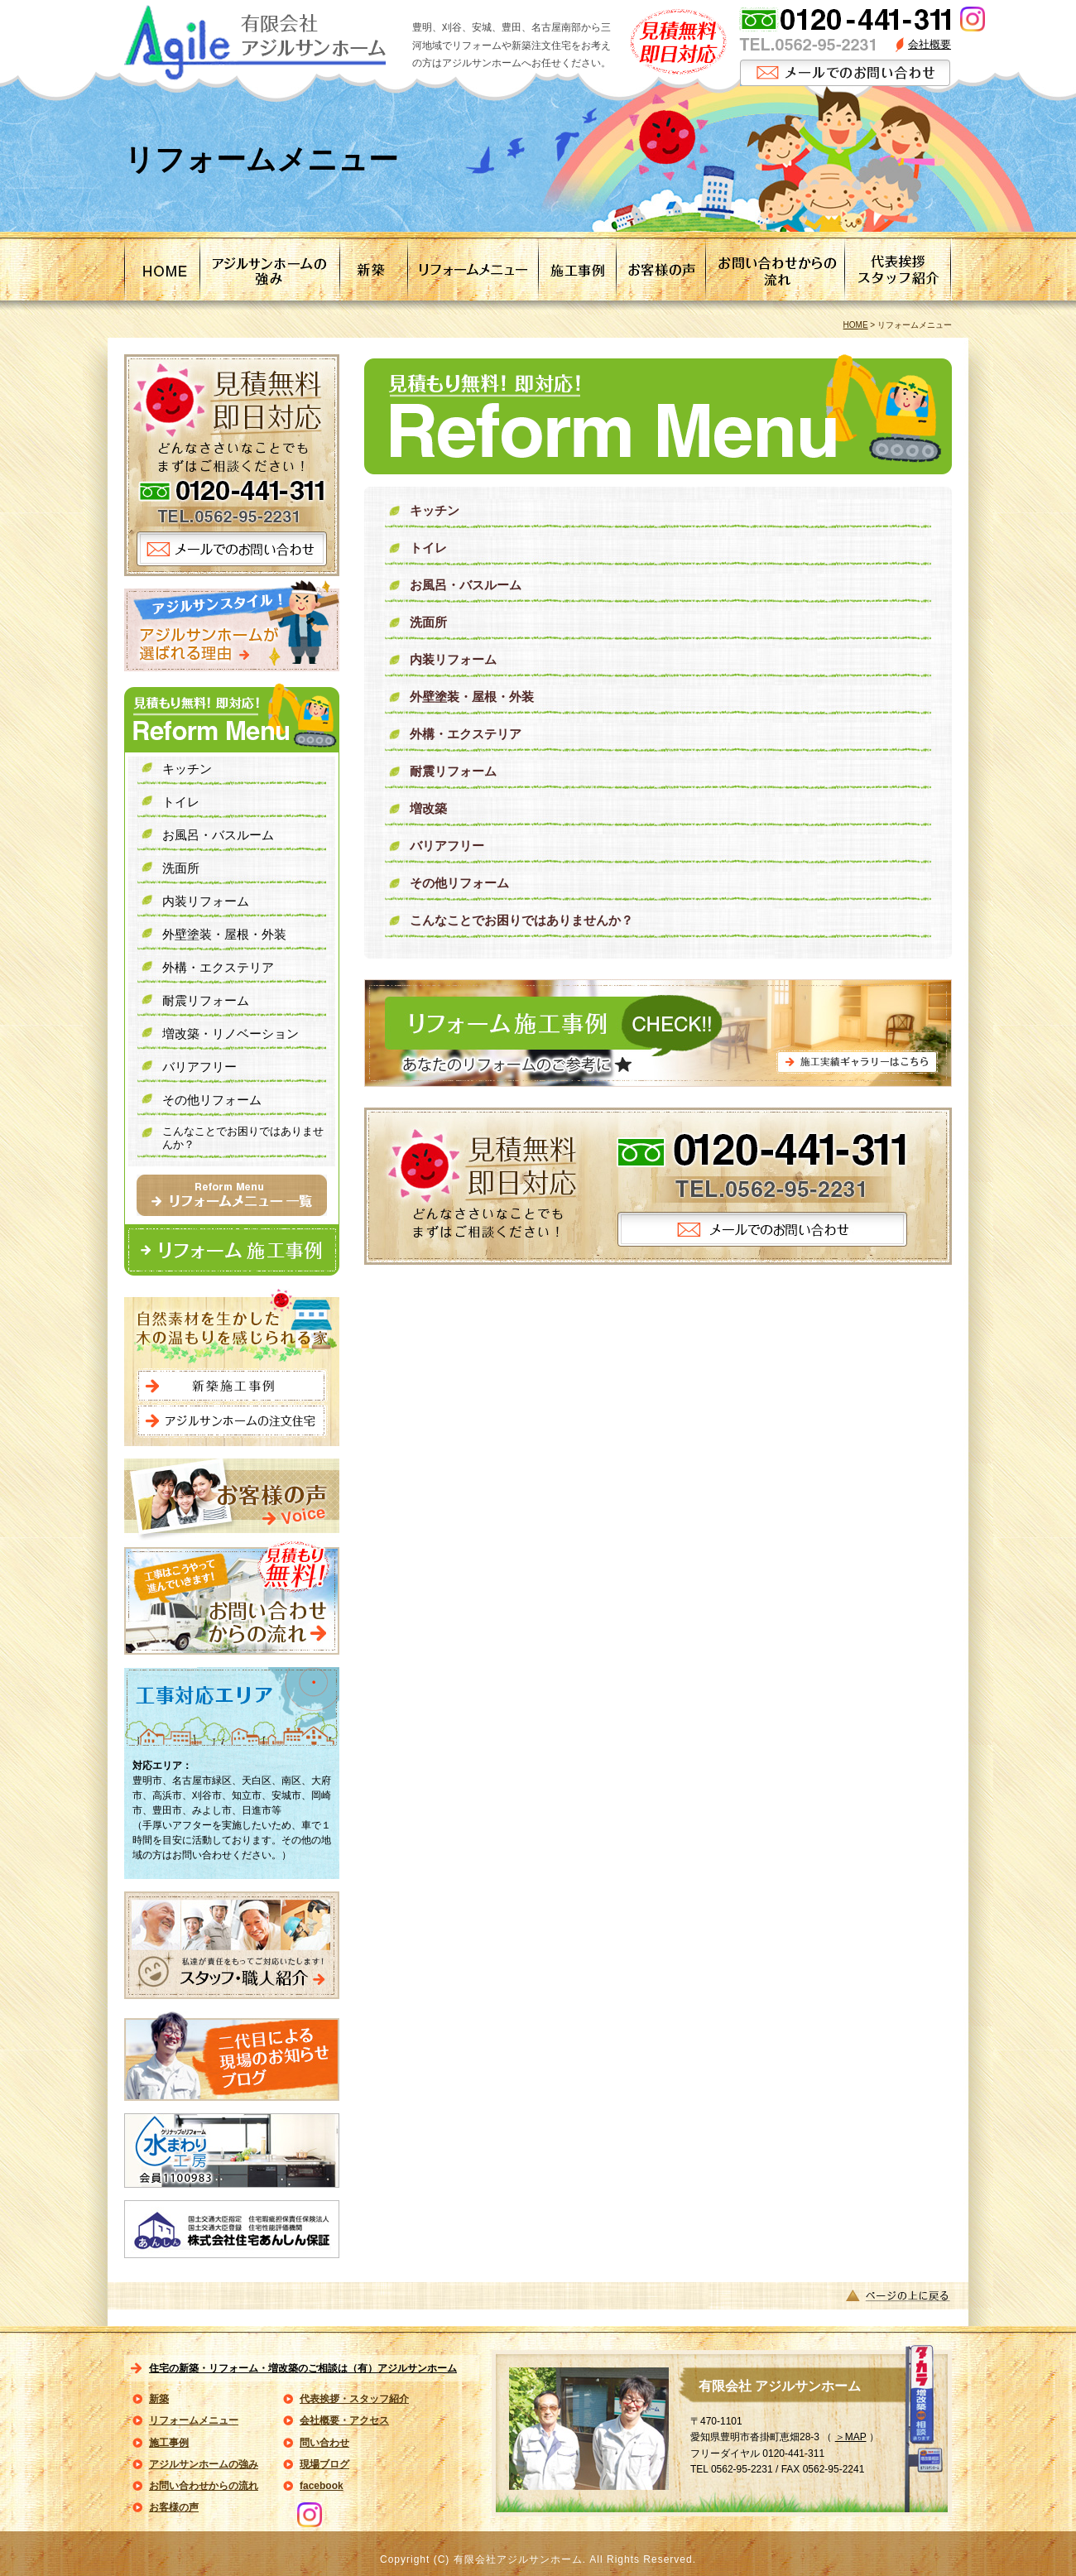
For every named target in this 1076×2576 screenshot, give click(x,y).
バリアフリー (447, 846)
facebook (321, 2486)
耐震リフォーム (453, 771)
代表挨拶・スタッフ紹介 (354, 2399)
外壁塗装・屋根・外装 (472, 697)
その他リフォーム (459, 883)
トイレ (428, 548)
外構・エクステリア (465, 734)
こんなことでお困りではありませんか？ (521, 920)
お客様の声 (174, 2507)
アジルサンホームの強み (203, 2464)
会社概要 (929, 44)
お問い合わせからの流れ (203, 2486)
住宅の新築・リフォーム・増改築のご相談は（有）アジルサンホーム (303, 2368)
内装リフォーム (453, 659)
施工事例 (169, 2443)
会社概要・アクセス (344, 2420)
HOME (855, 324)
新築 (159, 2399)
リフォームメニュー (193, 2420)
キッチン (434, 510)
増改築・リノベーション (230, 1033)
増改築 (428, 808)
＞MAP (851, 2437)
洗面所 (428, 622)
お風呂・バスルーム (465, 585)
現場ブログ (324, 2464)
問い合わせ (324, 2443)
